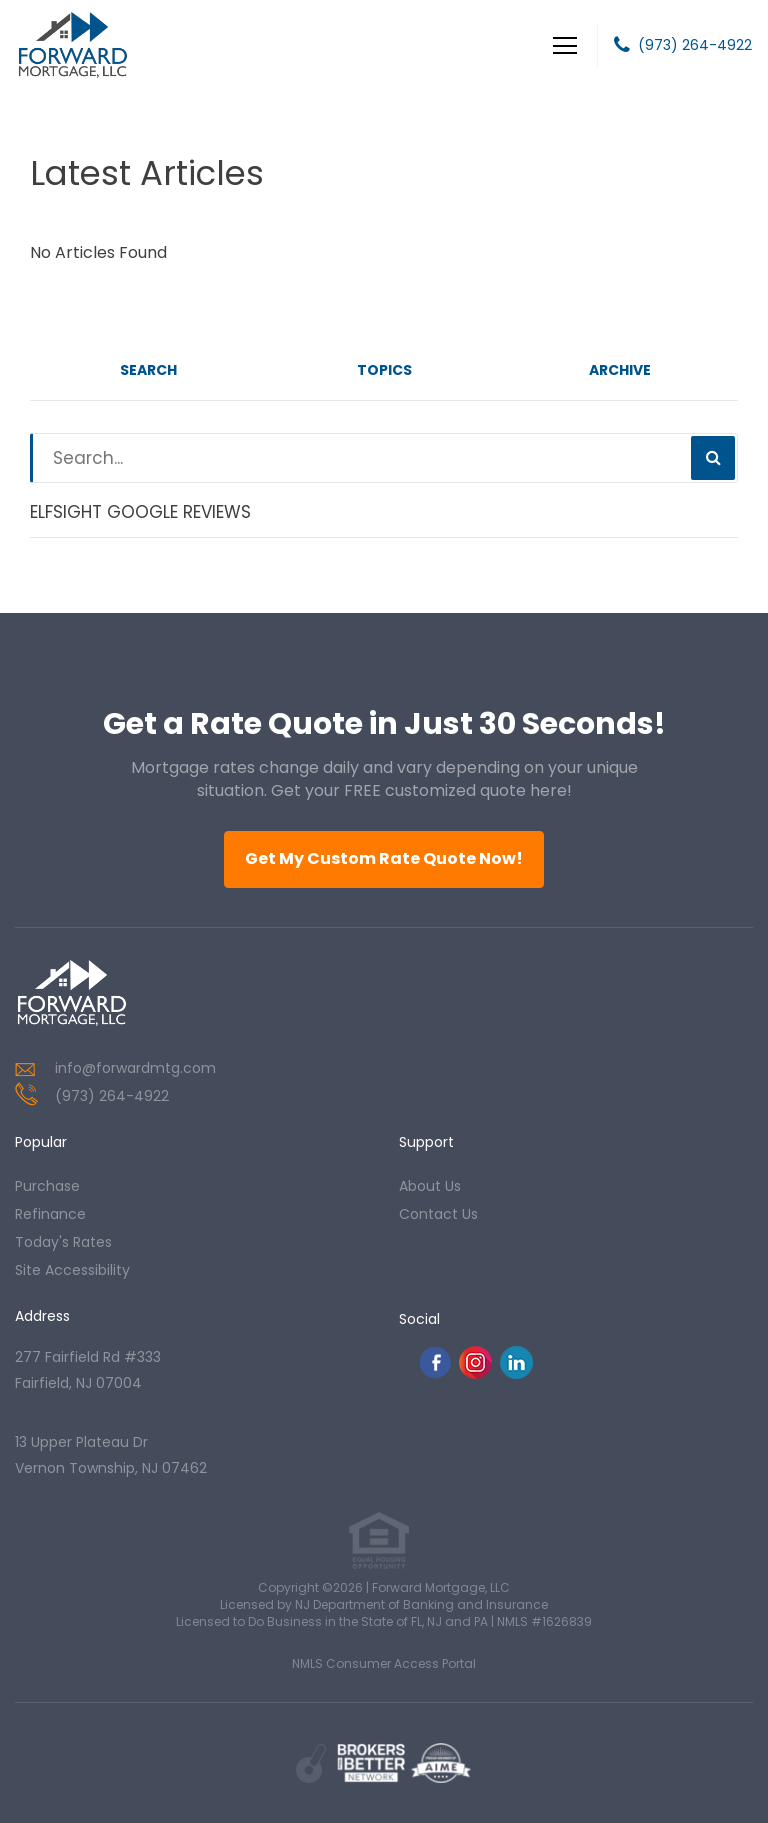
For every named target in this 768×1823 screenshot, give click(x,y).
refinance (50, 1214)
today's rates (63, 1242)
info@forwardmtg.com (135, 1068)
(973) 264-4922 (695, 45)
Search (148, 370)
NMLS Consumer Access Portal (384, 1663)
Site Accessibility (72, 1270)
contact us (438, 1214)
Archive (620, 370)
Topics (384, 370)
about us (430, 1186)
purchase (47, 1186)
